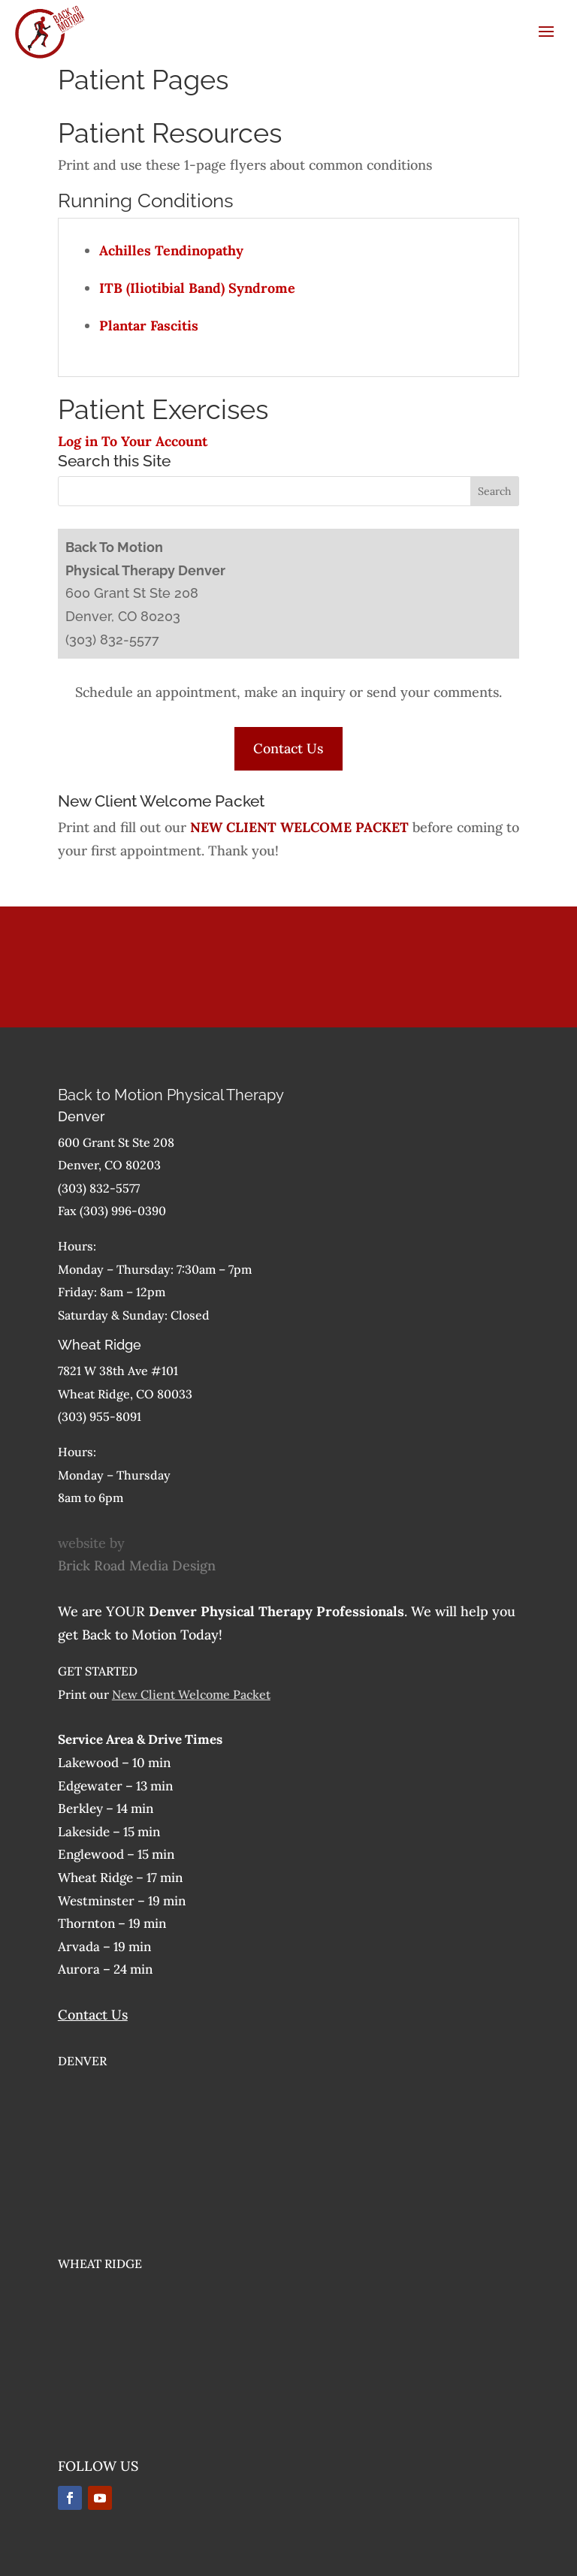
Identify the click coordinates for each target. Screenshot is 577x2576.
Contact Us (288, 748)
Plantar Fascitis (148, 325)
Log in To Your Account (132, 441)
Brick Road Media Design (137, 1565)
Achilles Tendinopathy (171, 250)
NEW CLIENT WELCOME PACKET (299, 827)
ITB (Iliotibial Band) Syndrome (197, 288)
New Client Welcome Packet (191, 1694)
